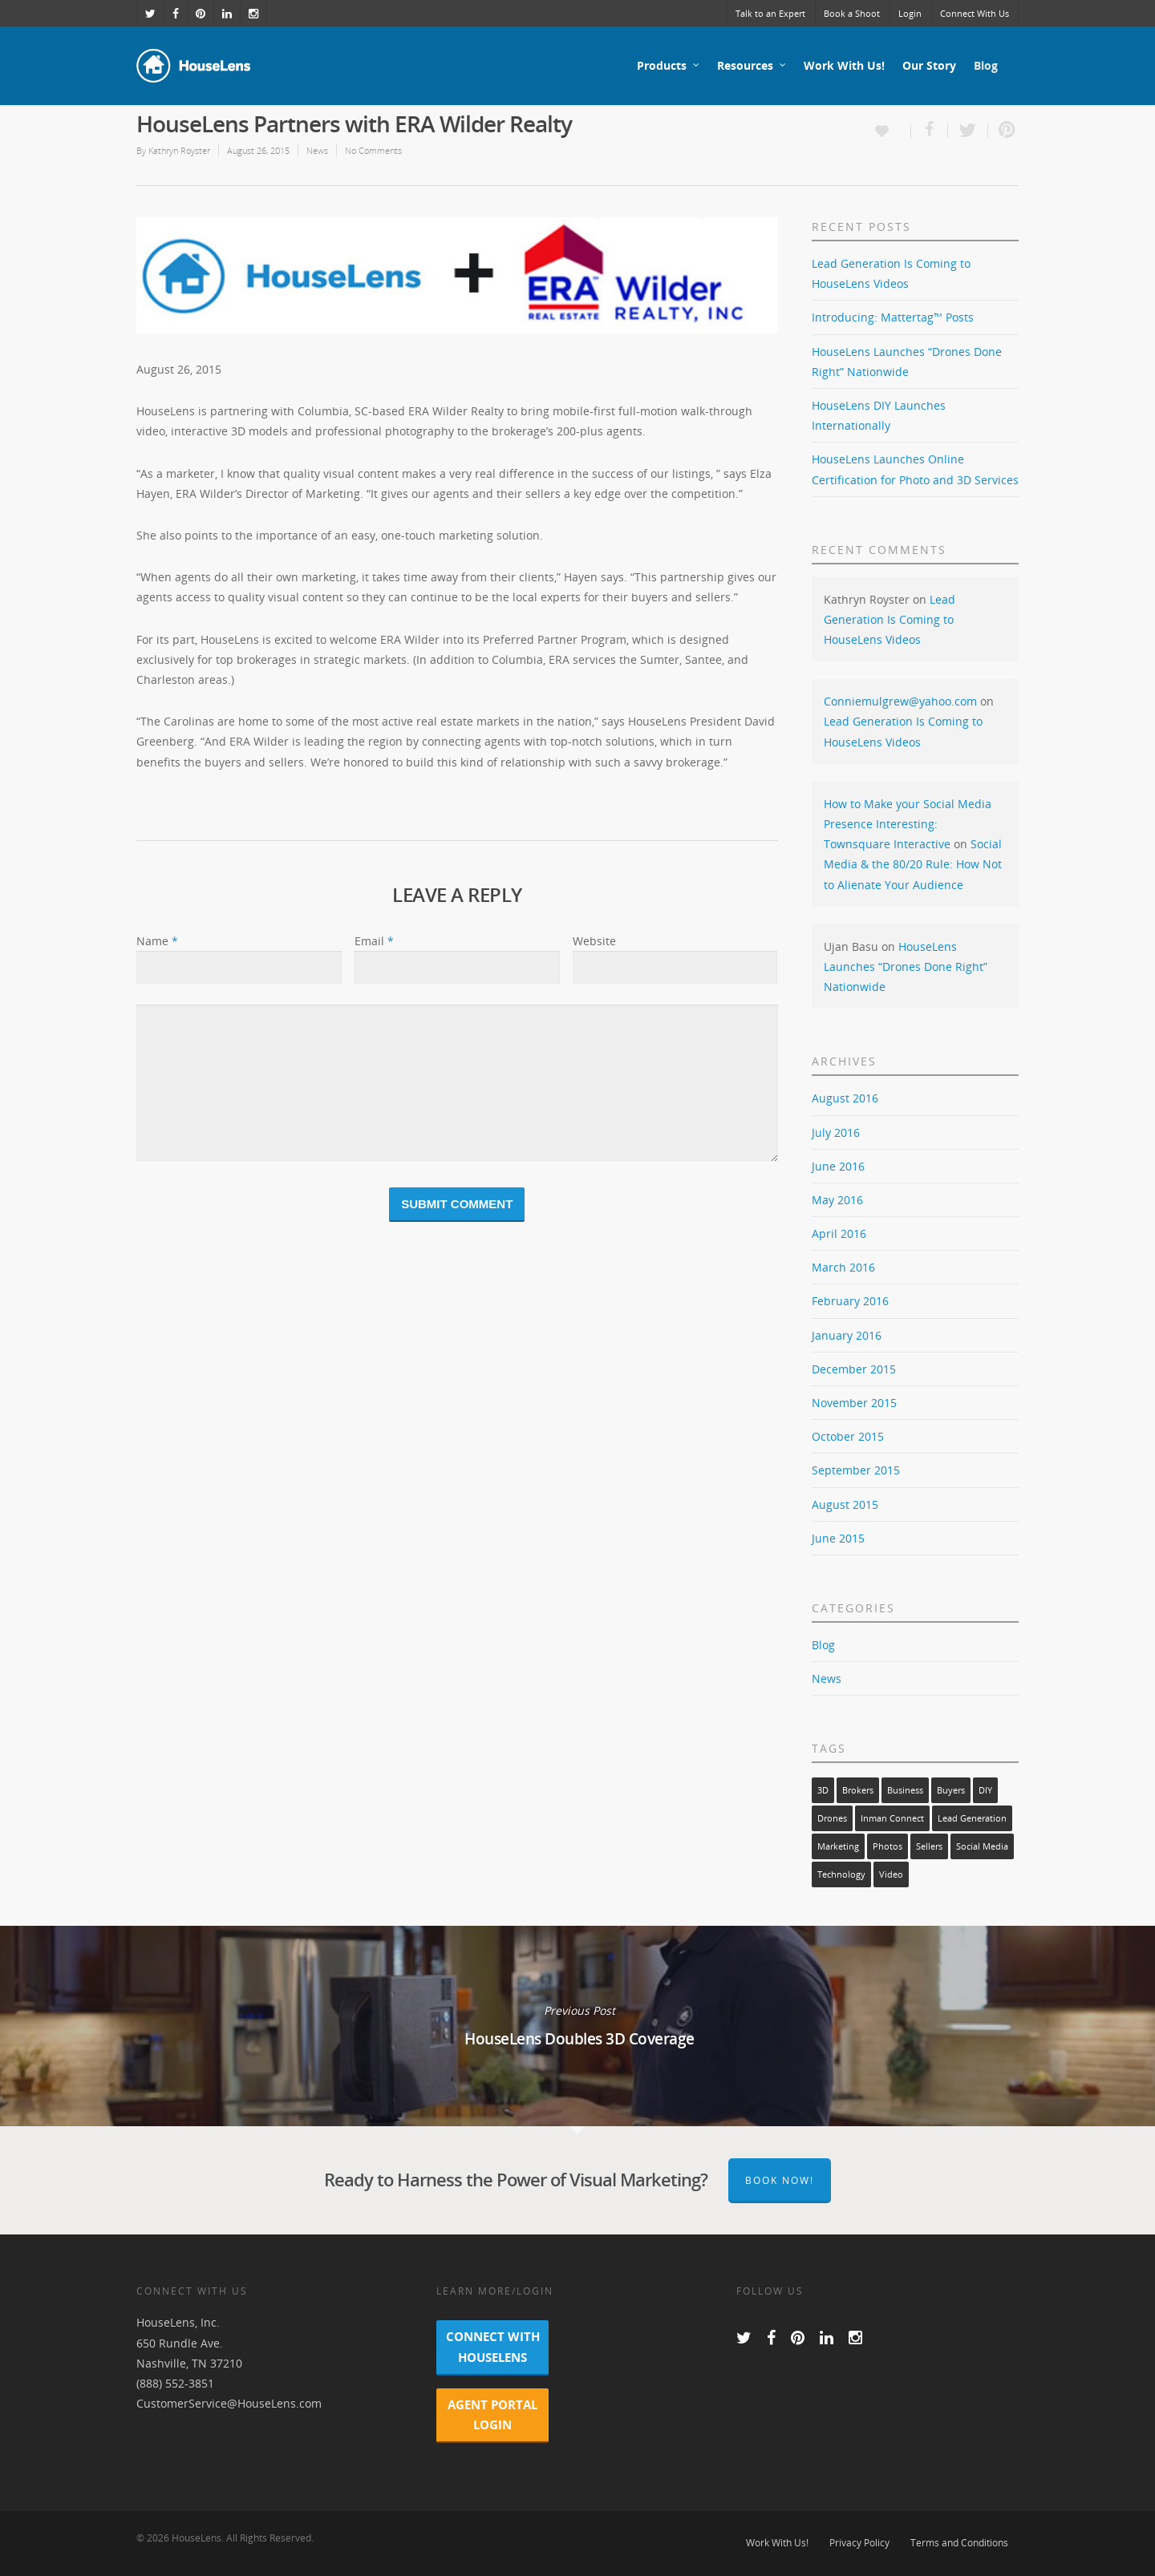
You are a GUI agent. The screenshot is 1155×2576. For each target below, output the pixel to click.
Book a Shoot (852, 13)
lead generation (972, 1818)
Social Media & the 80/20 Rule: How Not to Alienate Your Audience (913, 864)
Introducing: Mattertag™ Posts (893, 317)
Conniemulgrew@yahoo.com (900, 701)
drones (832, 1818)
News (317, 150)
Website (594, 940)
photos (887, 1846)
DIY (985, 1790)
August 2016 (845, 1098)
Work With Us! (844, 65)
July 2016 (836, 1132)
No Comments (373, 150)
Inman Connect (892, 1818)
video (891, 1874)
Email (374, 940)
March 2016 (843, 1267)
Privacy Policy (859, 2543)
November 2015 (854, 1402)
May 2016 (837, 1199)
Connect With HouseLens (493, 2346)
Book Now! (779, 2180)
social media (982, 1846)
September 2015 (856, 1470)
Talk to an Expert (770, 13)
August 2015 (845, 1504)
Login (910, 13)
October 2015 (848, 1436)
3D (823, 1790)
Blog (986, 65)
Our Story (929, 65)
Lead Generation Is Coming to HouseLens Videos (889, 619)
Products (669, 66)
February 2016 (850, 1300)
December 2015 (854, 1369)
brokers (857, 1790)
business (905, 1790)
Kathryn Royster (179, 150)
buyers (951, 1790)
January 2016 (846, 1335)
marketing (838, 1846)
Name (157, 940)
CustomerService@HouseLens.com (229, 2403)
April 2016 (839, 1233)
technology (841, 1874)
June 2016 (838, 1166)
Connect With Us (974, 13)
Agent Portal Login (492, 2414)
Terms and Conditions (959, 2543)
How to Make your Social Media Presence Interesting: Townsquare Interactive (907, 823)
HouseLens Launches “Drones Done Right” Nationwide (905, 966)
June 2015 (838, 1538)
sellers (929, 1846)
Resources (752, 66)
